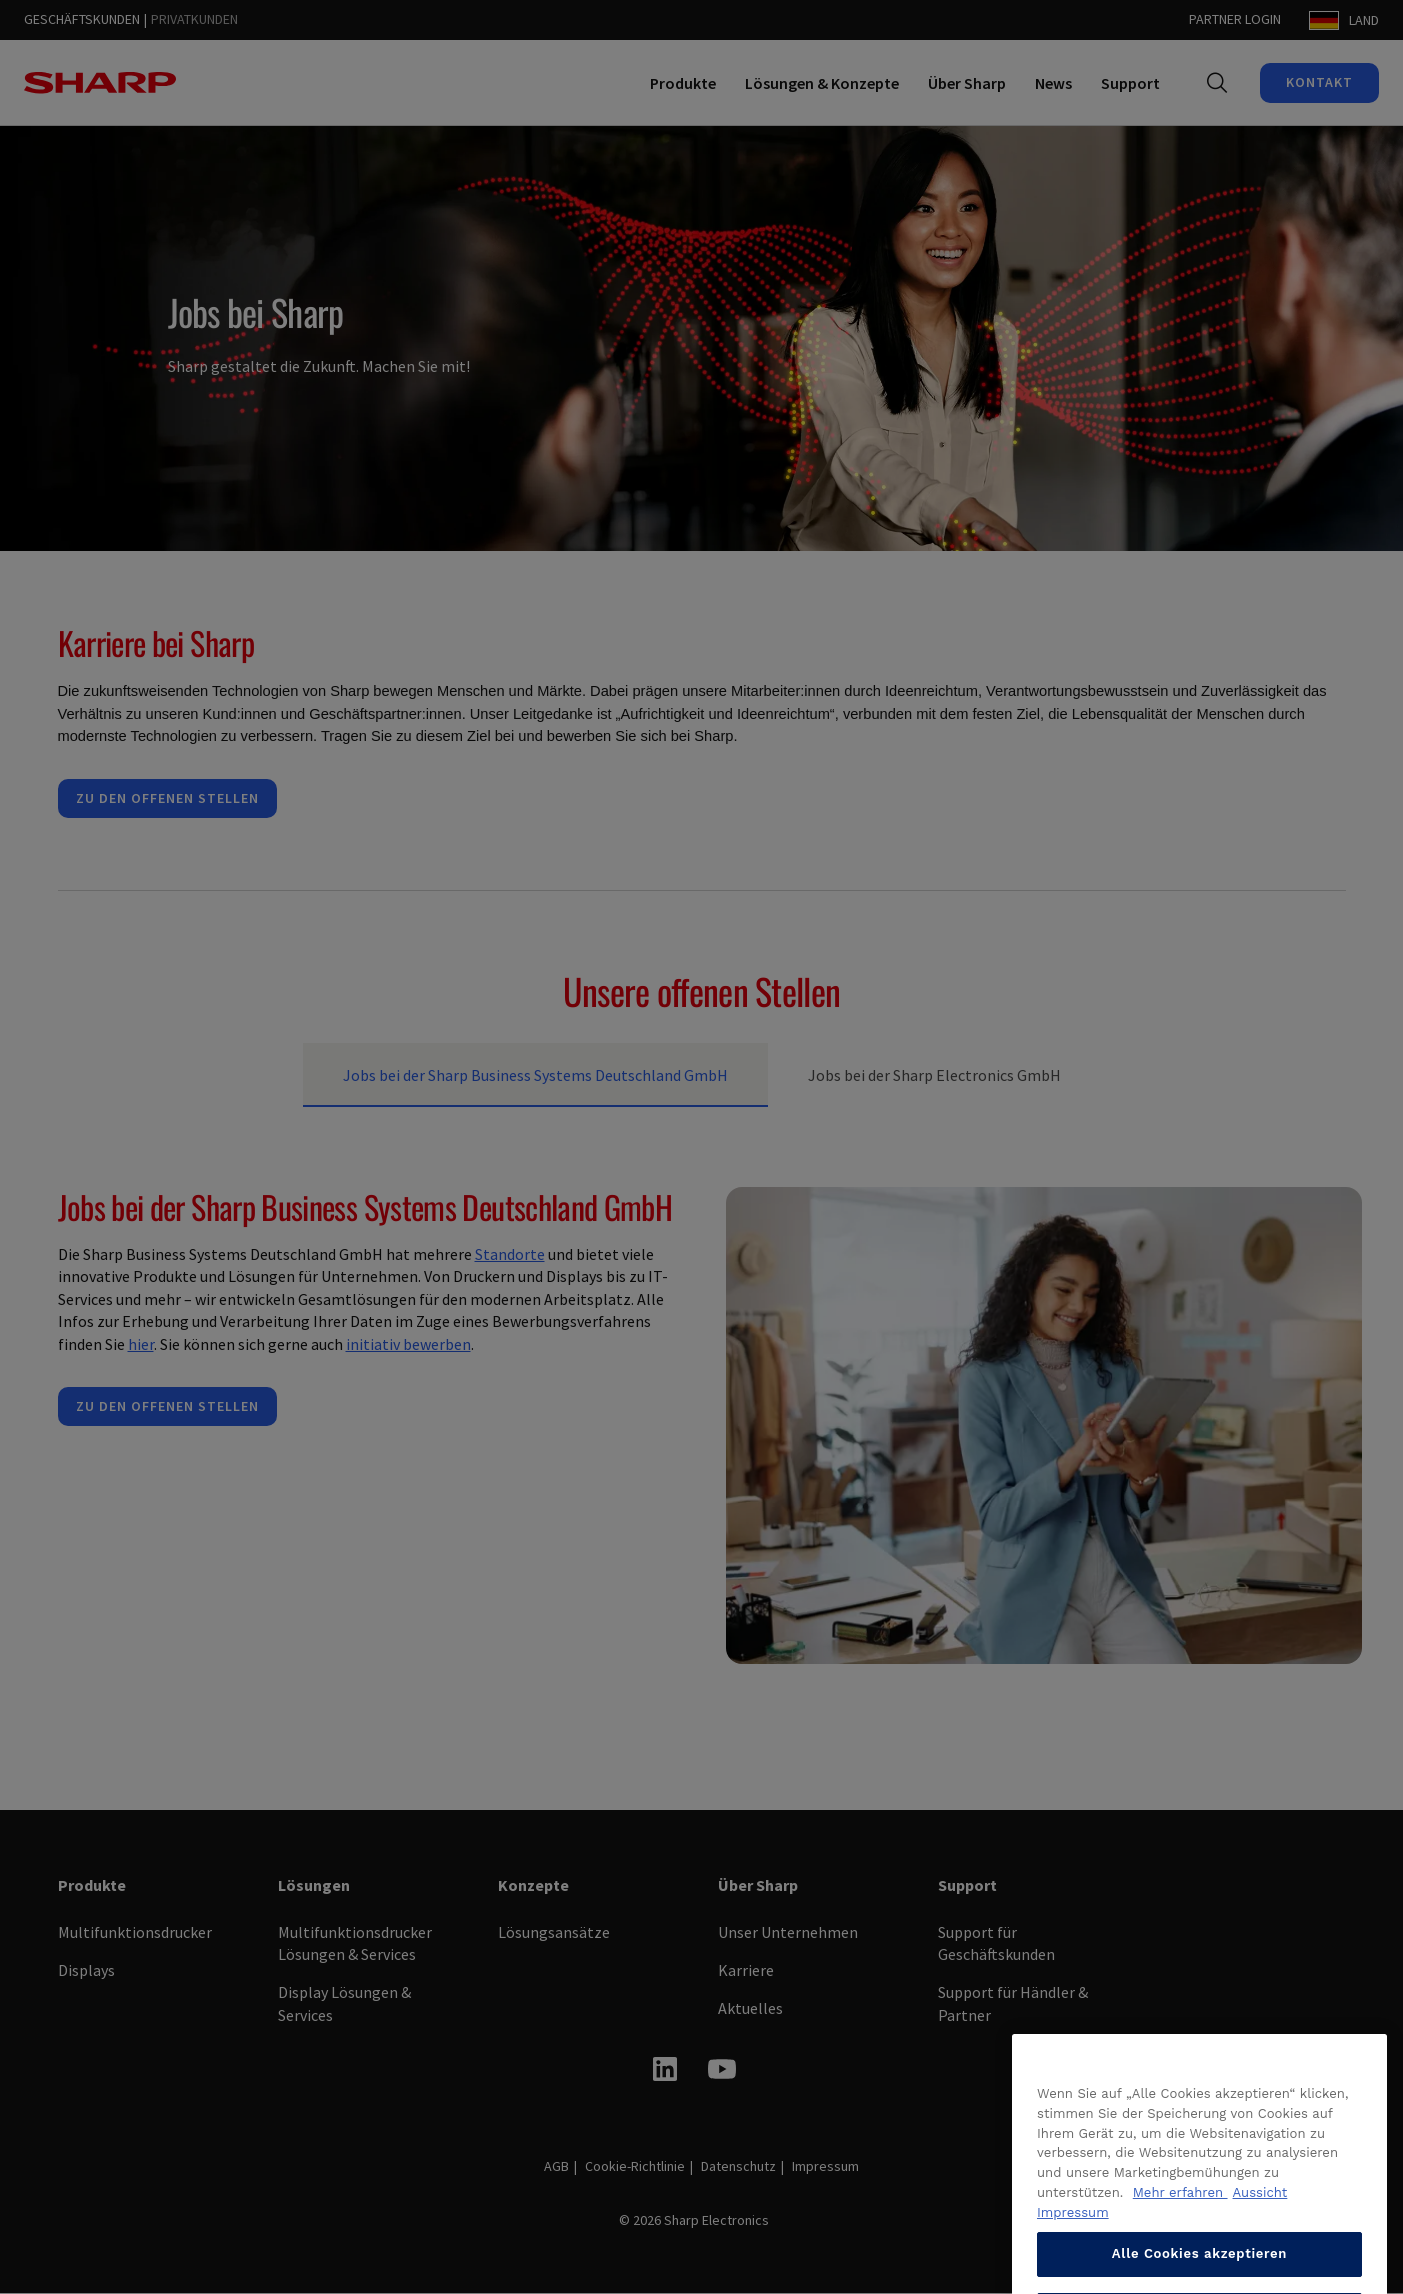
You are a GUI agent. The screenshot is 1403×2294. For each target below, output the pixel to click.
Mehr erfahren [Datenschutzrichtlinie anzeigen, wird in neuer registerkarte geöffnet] (1180, 2257)
